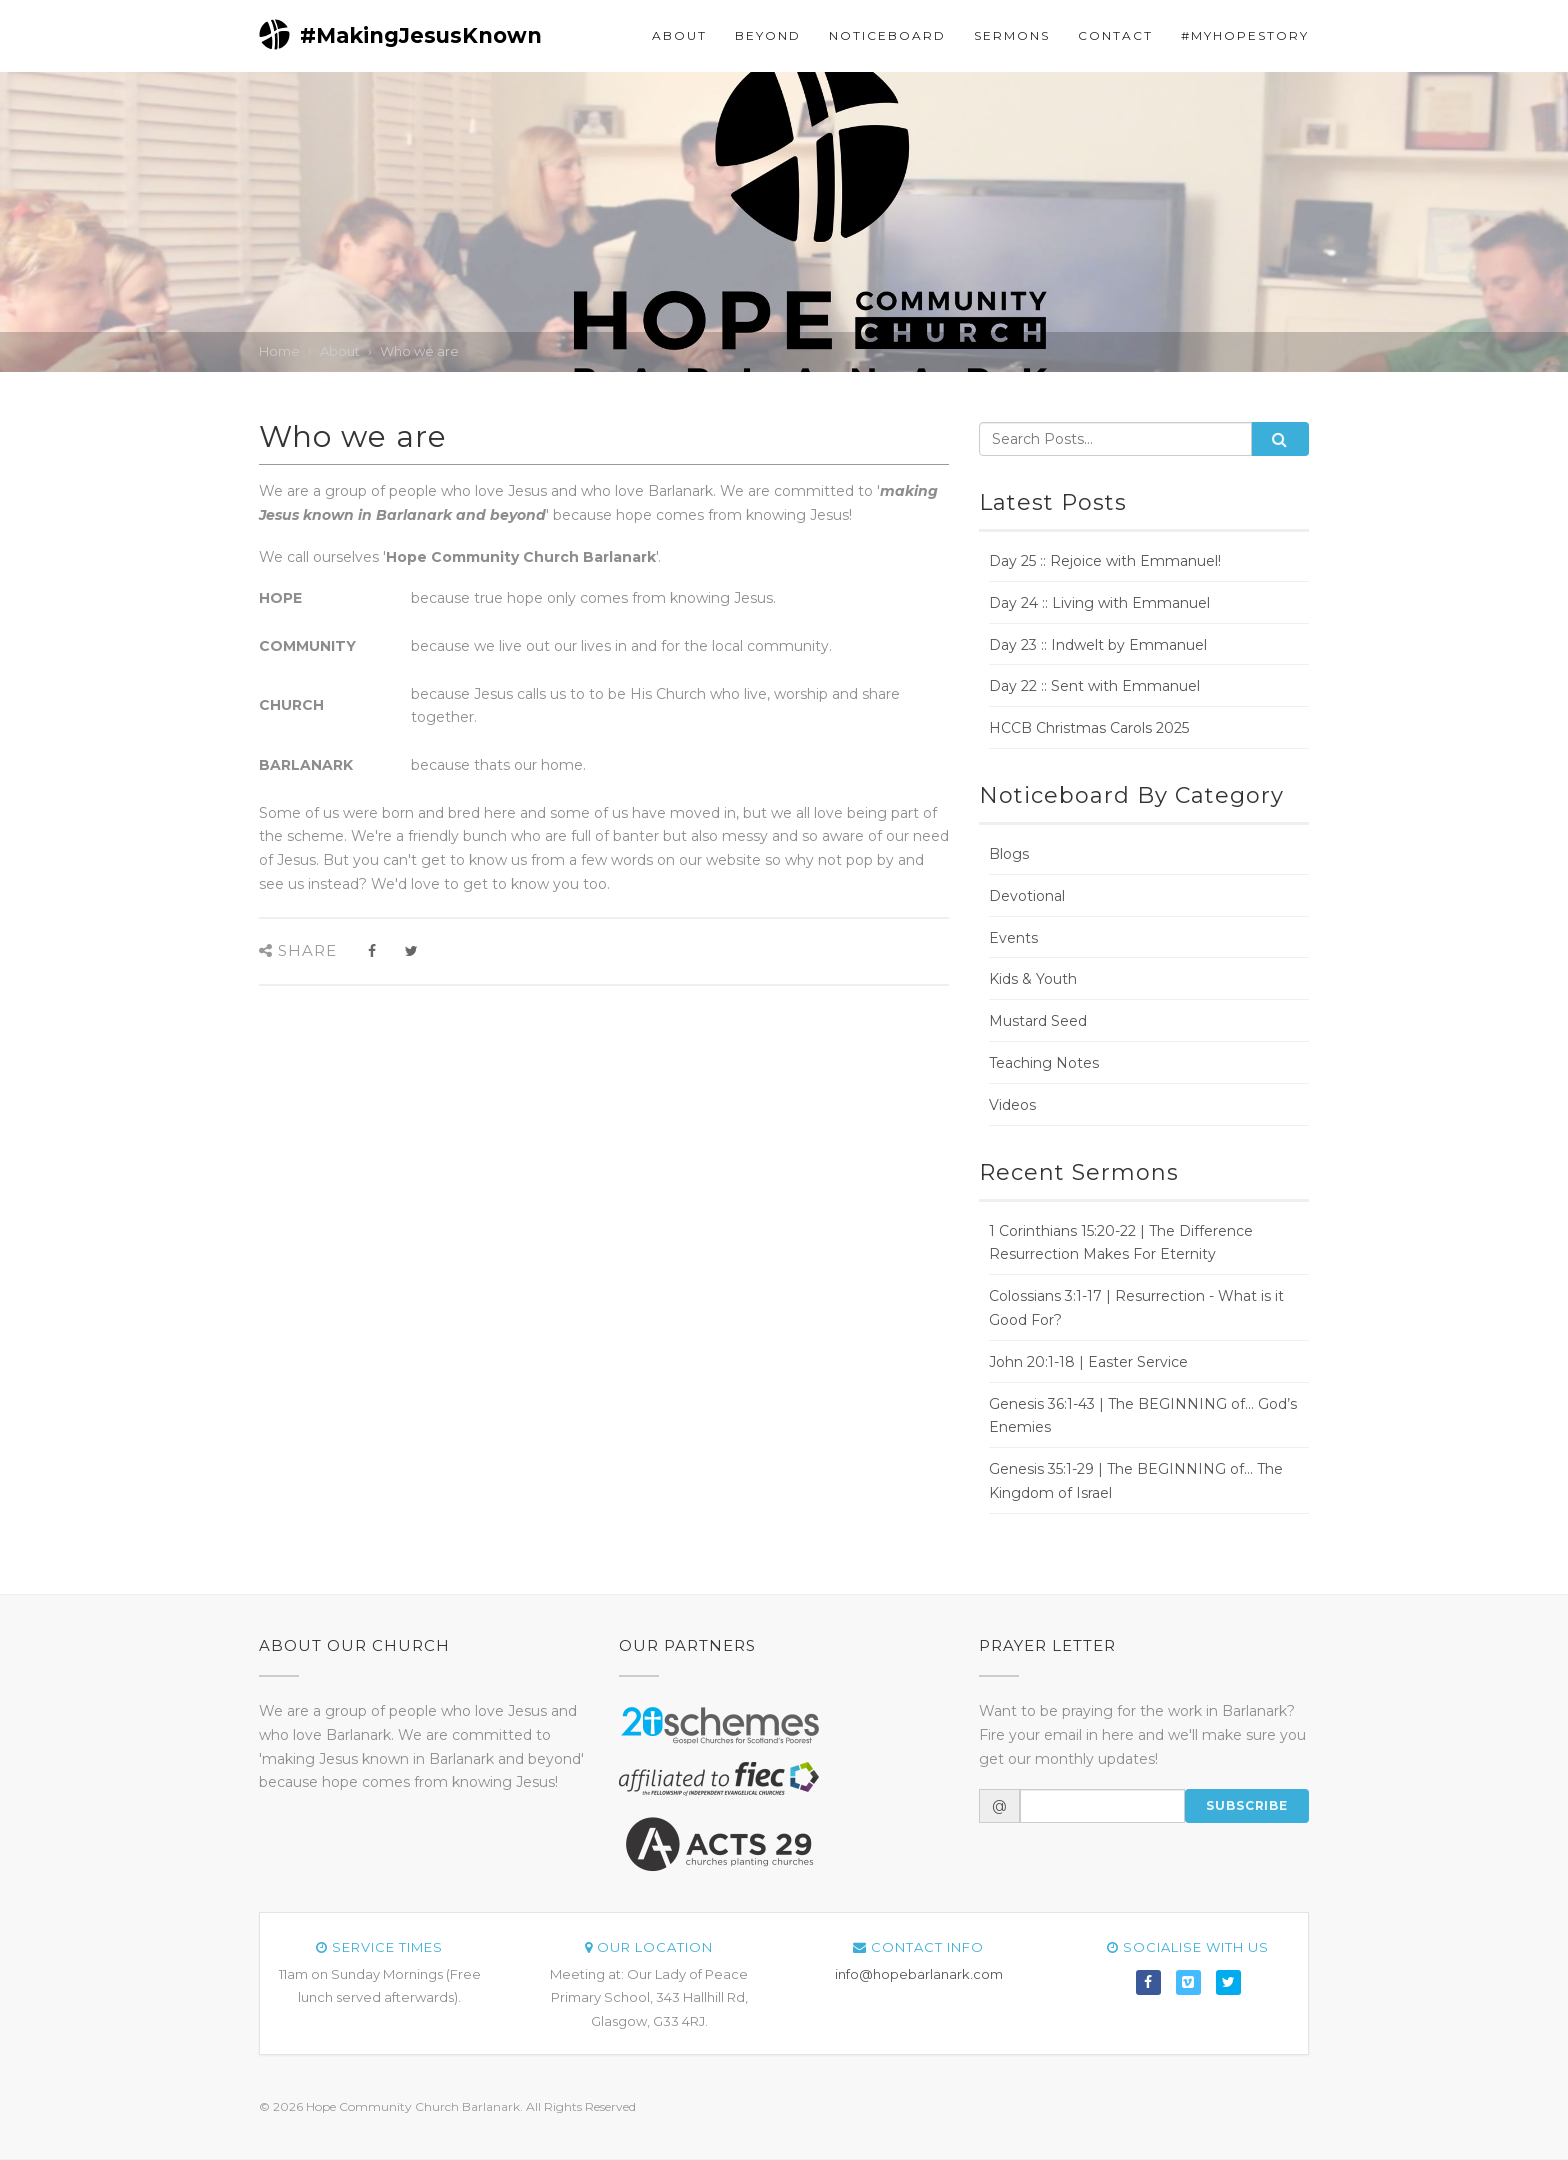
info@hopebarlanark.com (919, 1974)
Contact (1115, 35)
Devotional (1027, 896)
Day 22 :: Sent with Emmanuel (1094, 686)
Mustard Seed (1038, 1021)
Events (1013, 938)
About (679, 35)
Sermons (1012, 35)
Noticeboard (887, 35)
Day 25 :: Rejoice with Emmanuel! (1105, 561)
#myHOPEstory (1245, 35)
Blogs (1009, 854)
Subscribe (1247, 1805)
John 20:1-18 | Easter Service (1088, 1362)
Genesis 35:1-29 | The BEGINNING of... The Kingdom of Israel (1136, 1481)
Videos (1012, 1105)
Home (279, 351)
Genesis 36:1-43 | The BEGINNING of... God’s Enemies (1143, 1416)
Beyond (768, 35)
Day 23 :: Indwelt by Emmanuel (1098, 645)
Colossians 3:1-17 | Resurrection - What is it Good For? (1136, 1308)
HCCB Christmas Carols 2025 (1089, 728)
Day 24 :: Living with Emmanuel (1099, 603)
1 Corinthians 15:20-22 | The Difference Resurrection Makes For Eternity (1121, 1243)
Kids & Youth (1033, 979)
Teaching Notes (1044, 1063)
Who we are (419, 351)
